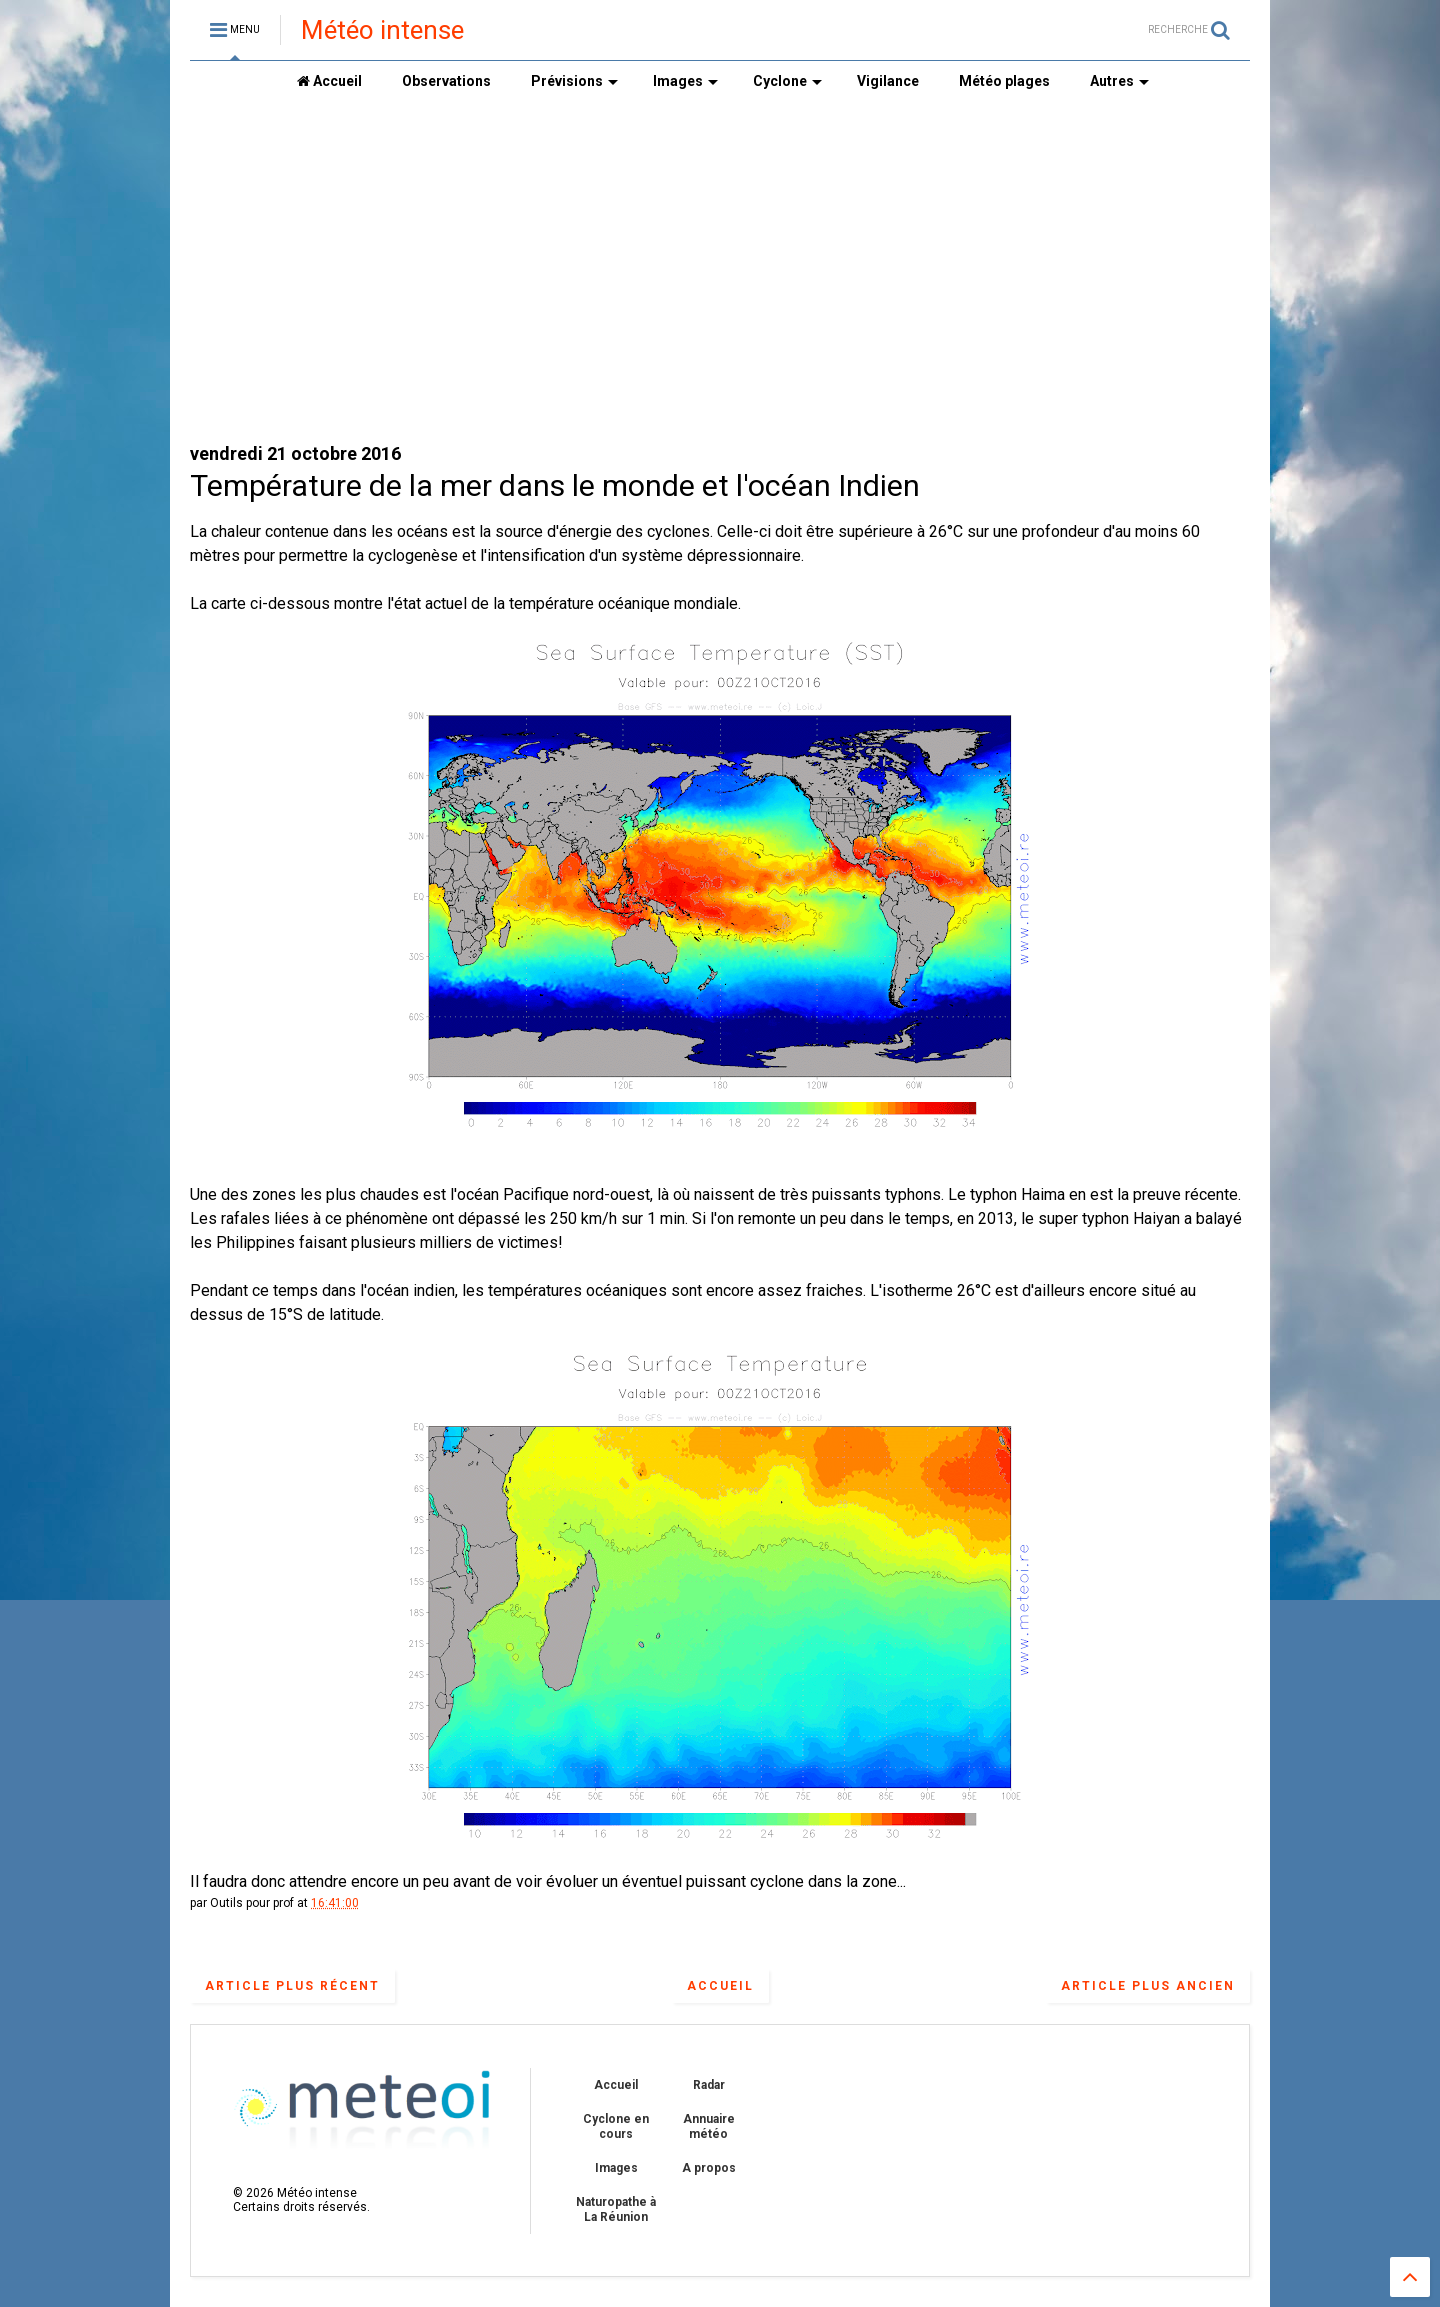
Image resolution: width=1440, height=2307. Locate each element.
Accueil (329, 81)
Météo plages (1004, 81)
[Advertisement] (720, 271)
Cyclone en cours (616, 2126)
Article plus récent (292, 1986)
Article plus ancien (1148, 1986)
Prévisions (574, 81)
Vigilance (888, 81)
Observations (446, 81)
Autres (1119, 81)
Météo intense (382, 30)
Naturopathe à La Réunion (616, 2209)
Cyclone (787, 81)
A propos (709, 2168)
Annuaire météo (709, 2126)
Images (685, 81)
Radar (709, 2085)
